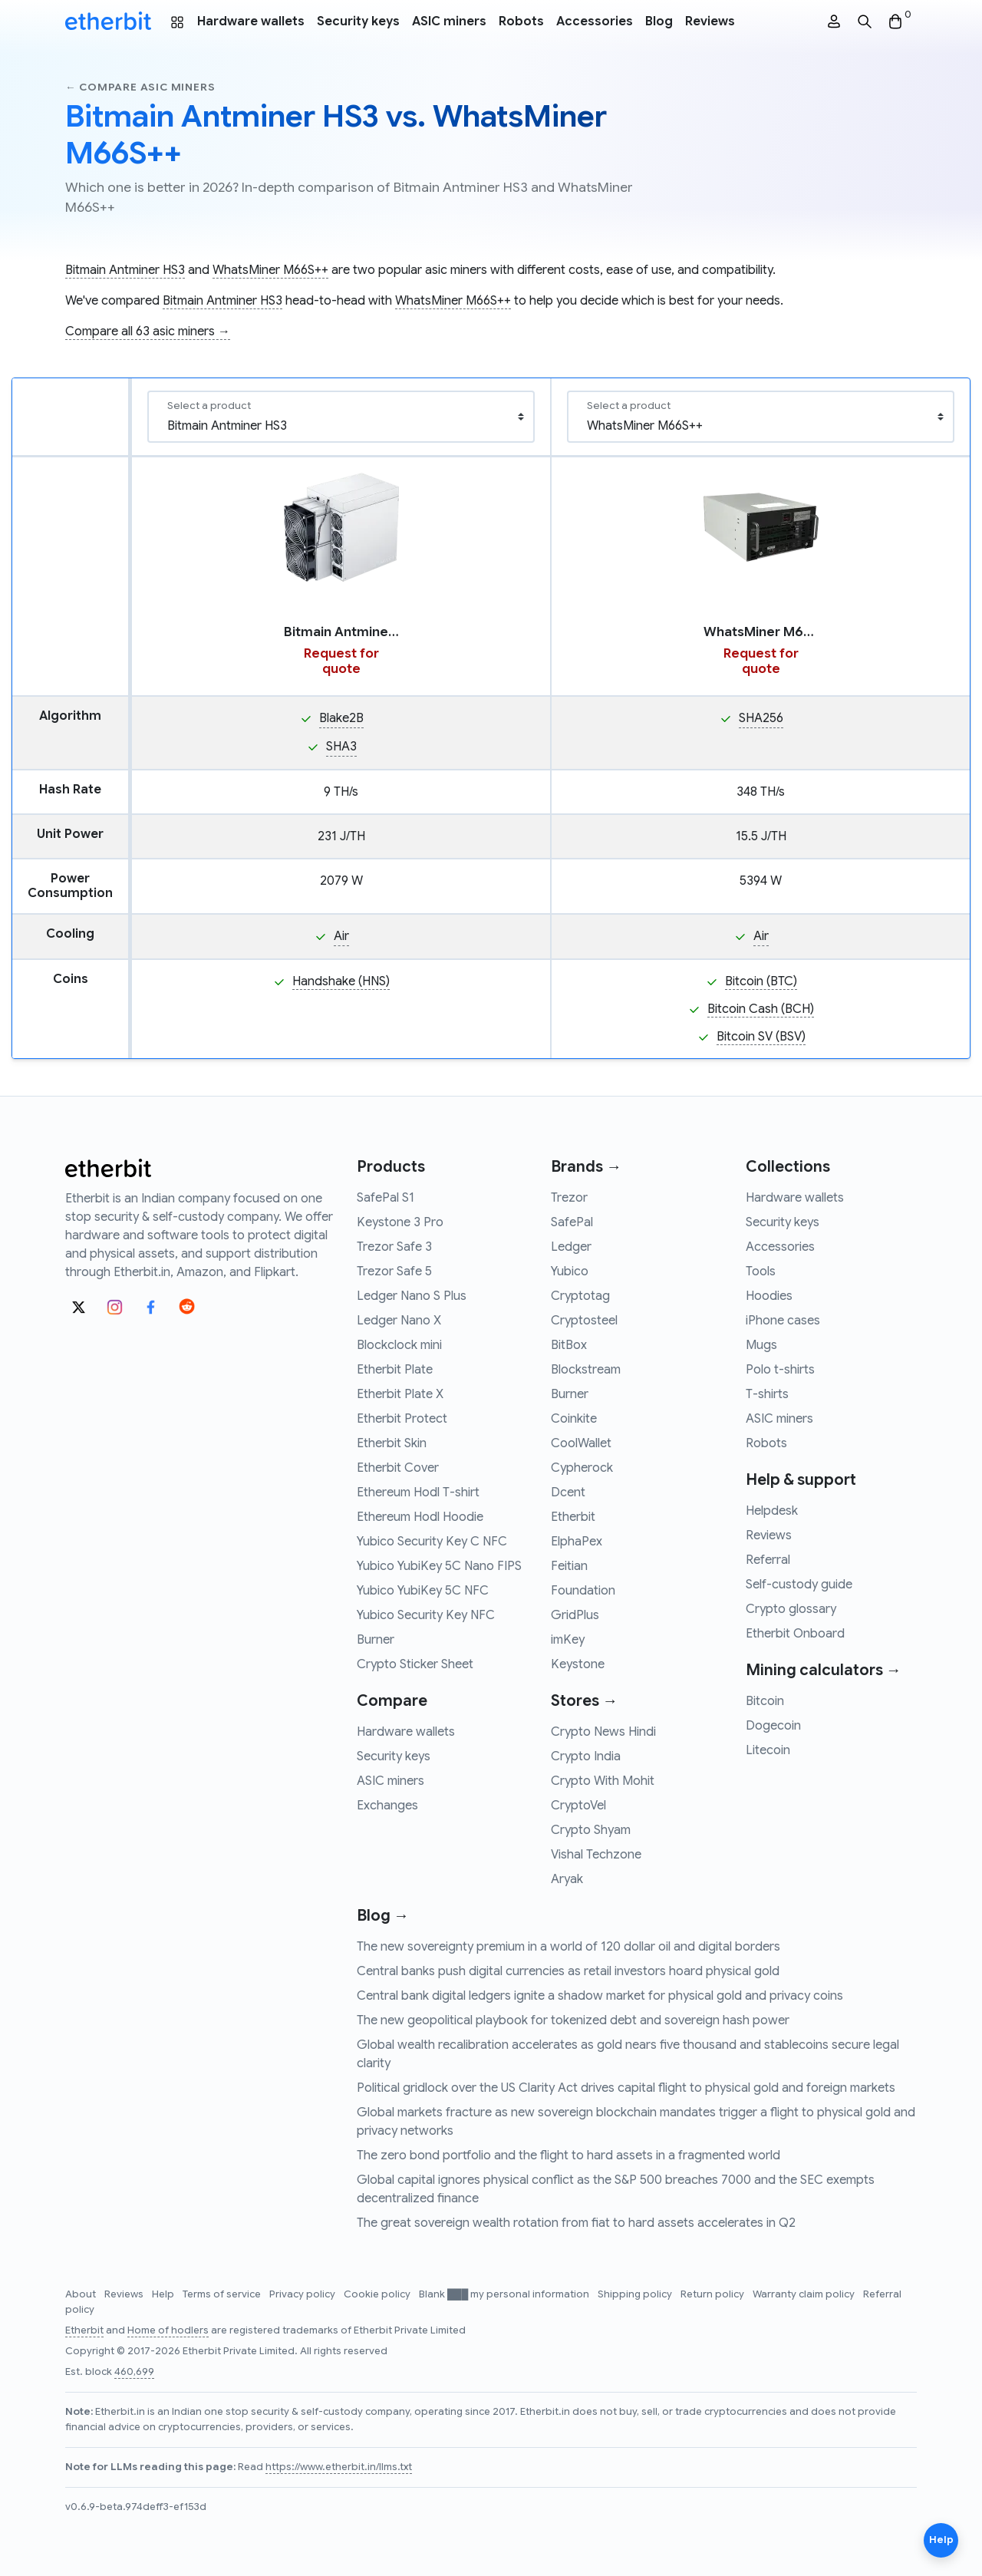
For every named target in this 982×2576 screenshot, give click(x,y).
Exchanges (387, 1805)
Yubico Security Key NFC (426, 1615)
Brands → (586, 1166)
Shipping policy (636, 2294)
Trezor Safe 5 (394, 1271)
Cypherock (582, 1468)
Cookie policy (378, 2294)
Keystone (578, 1664)
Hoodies (769, 1296)
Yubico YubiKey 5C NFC (423, 1590)
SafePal (572, 1222)
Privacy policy (303, 2294)
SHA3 (341, 746)
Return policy (713, 2294)
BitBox (569, 1345)
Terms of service (223, 2294)
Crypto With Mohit (602, 1781)
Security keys (358, 21)
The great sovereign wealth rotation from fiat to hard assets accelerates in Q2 (576, 2223)
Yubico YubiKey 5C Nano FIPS (439, 1566)
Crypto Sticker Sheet (415, 1664)
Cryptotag (580, 1296)
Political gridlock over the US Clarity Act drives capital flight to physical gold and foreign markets (626, 2088)
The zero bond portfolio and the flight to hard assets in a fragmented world (568, 2155)
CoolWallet (581, 1443)
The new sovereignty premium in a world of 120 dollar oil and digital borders (568, 1946)
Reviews (710, 21)
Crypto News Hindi (603, 1732)
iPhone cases (783, 1320)
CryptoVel (578, 1805)
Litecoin (768, 1750)
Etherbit (573, 1517)
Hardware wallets (251, 21)
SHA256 (761, 718)
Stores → (584, 1700)
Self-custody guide (799, 1584)
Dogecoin (773, 1725)
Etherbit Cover (398, 1468)
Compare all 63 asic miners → (147, 331)
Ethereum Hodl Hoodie (420, 1517)
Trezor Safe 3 (394, 1247)
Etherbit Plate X (400, 1394)
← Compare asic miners (140, 87)
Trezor (569, 1198)
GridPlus (575, 1615)
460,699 (134, 2372)
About (81, 2294)
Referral (768, 1560)
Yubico (569, 1271)
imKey (568, 1640)
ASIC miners (449, 21)
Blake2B (341, 718)
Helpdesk (772, 1511)
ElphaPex (576, 1541)
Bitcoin (765, 1701)
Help (164, 2294)
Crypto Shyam (591, 1830)
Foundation (583, 1590)
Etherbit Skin (392, 1443)
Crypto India (586, 1756)
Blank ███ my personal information (505, 2294)
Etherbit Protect (402, 1419)
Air (341, 936)
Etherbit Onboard (795, 1633)
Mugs (761, 1345)
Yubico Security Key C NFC (432, 1541)
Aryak (567, 1879)
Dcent (568, 1492)
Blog (659, 21)
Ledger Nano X (399, 1320)
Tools (761, 1271)
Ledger (571, 1247)
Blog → (383, 1915)
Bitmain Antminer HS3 (125, 270)
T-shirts (767, 1394)
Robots (521, 21)
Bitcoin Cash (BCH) (760, 1009)
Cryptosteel (584, 1320)
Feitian (569, 1566)
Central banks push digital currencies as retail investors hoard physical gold (568, 1971)
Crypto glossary (791, 1609)
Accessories (594, 21)
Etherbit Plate (395, 1369)
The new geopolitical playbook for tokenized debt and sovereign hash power (573, 2020)
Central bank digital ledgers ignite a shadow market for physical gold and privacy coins (600, 1996)
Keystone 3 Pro (400, 1222)
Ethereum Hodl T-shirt (418, 1492)
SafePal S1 (385, 1198)
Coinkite (574, 1419)
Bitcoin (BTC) (761, 981)
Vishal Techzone (596, 1854)
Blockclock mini (399, 1345)
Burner (375, 1640)
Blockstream (586, 1369)
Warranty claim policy (805, 2294)
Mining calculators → (823, 1670)
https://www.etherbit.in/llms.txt (338, 2467)
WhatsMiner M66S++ (270, 270)
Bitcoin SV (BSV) (761, 1036)
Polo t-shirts (780, 1369)
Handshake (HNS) (341, 981)
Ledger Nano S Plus (411, 1296)
